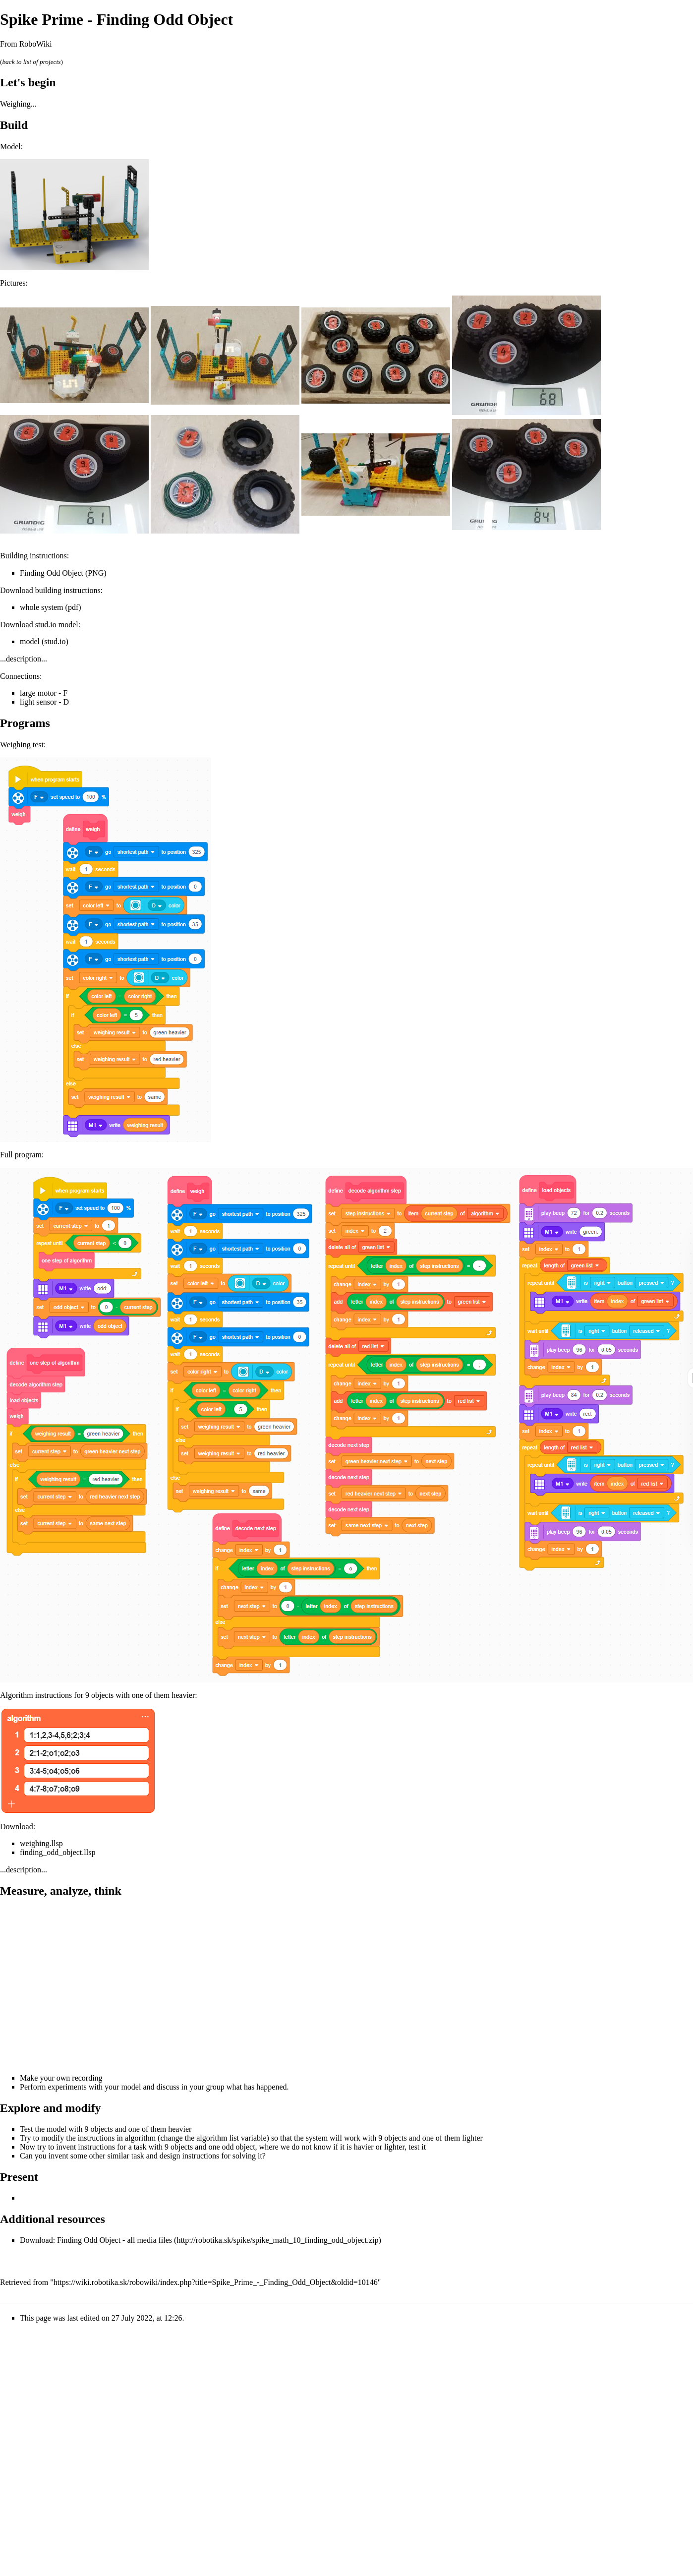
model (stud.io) (44, 641)
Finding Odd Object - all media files (114, 2240)
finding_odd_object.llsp (57, 1852)
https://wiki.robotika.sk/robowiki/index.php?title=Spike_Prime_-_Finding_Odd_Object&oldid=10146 (216, 2282)
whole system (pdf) (50, 607)
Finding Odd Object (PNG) (63, 573)
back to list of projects (31, 61)
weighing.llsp (41, 1843)
